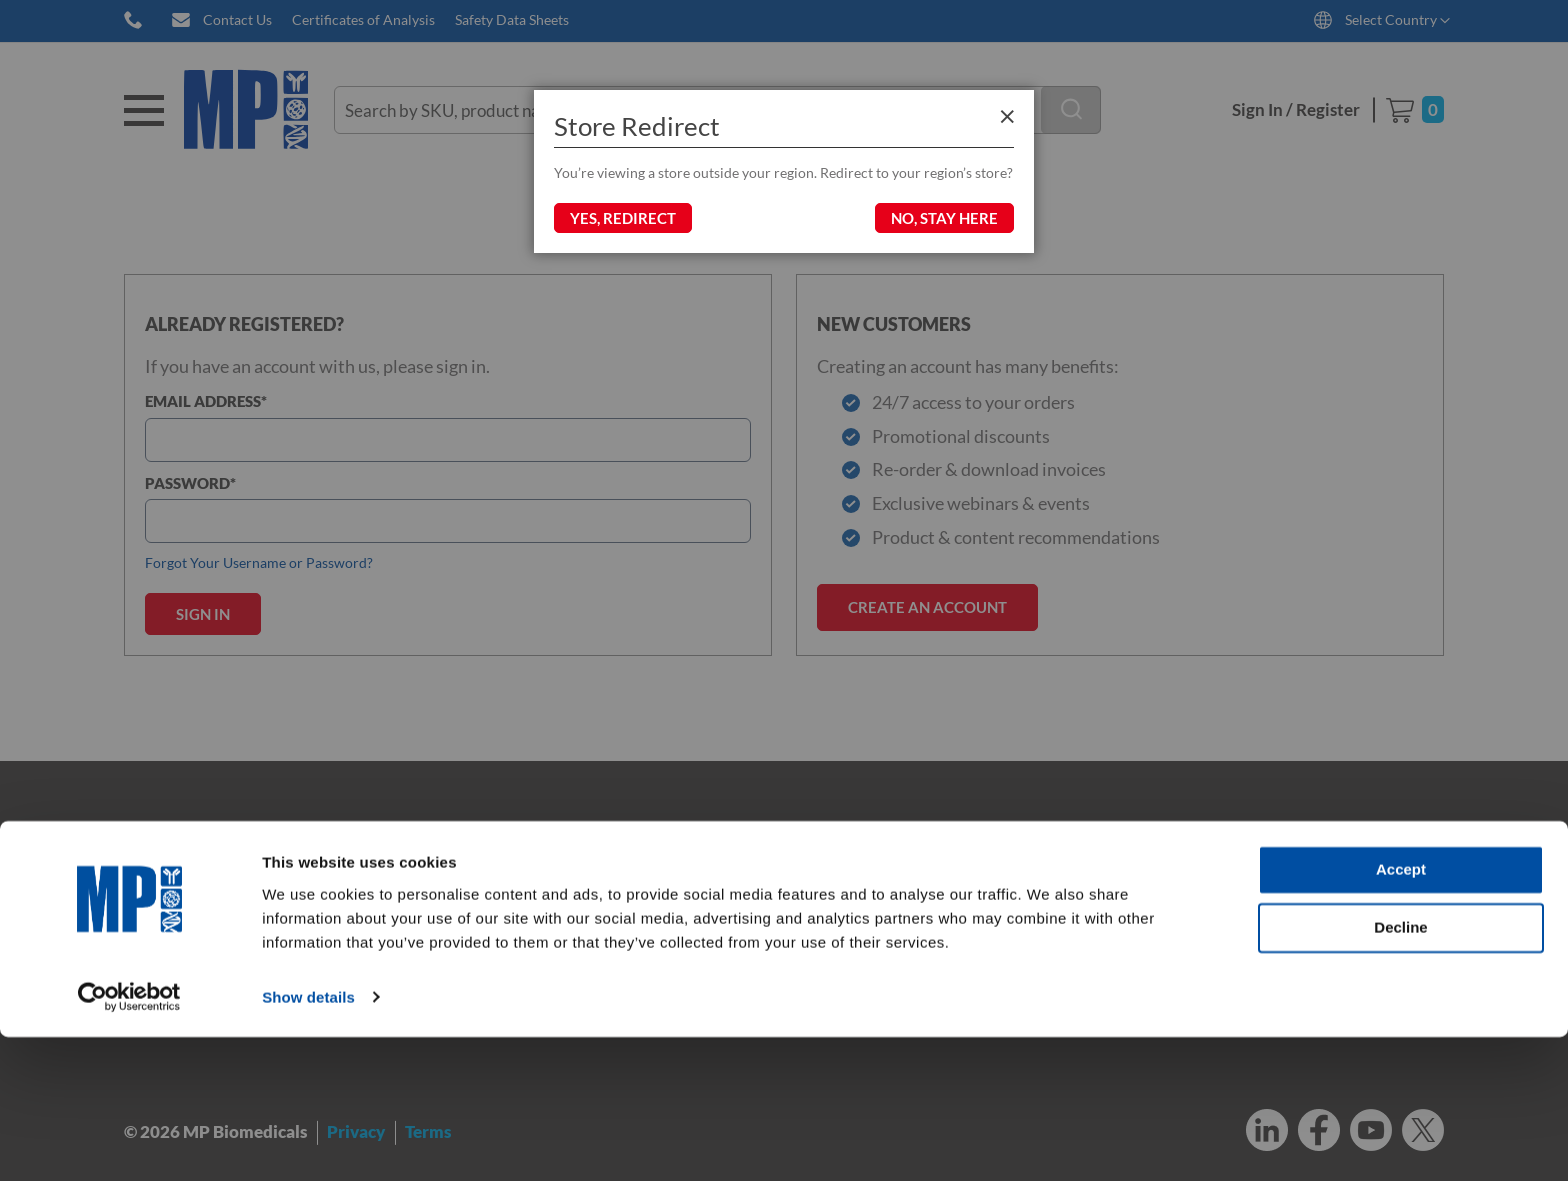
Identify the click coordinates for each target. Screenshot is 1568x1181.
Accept (1401, 1014)
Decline (1400, 1071)
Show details (308, 1141)
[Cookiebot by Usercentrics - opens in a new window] (129, 1142)
